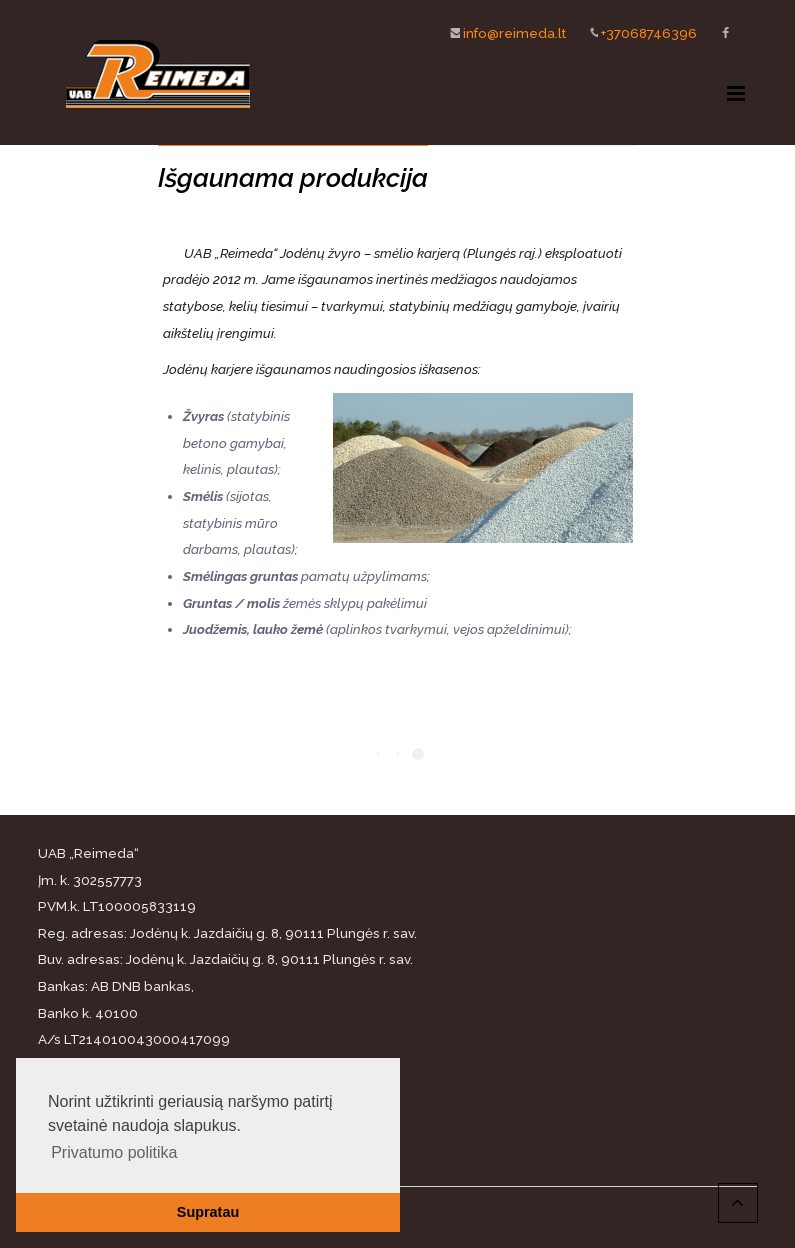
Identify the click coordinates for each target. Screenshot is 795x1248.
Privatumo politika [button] (114, 1152)
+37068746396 (635, 32)
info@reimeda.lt (501, 32)
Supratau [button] (208, 1212)
